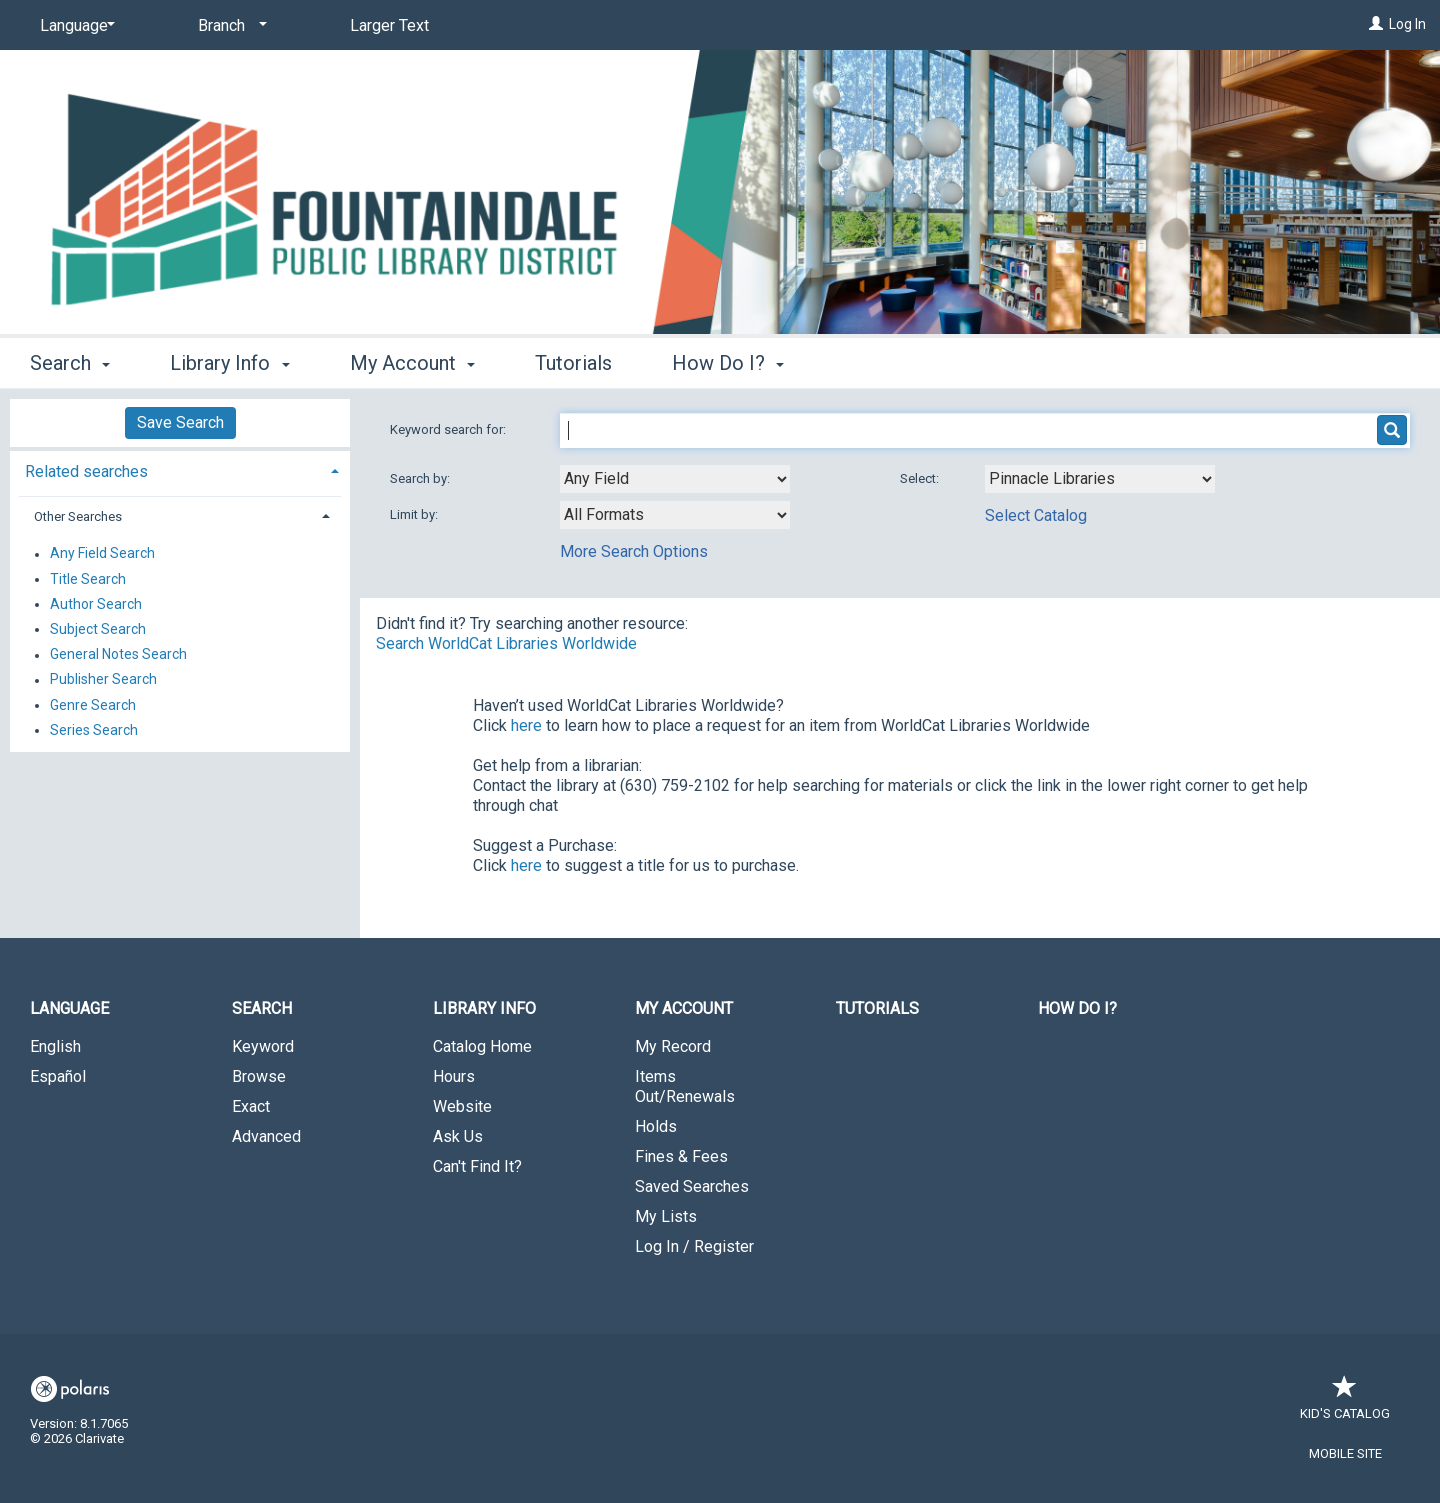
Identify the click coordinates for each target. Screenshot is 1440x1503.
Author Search (96, 604)
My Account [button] (412, 363)
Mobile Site (1345, 1453)
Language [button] (69, 1008)
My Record (673, 1046)
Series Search (94, 730)
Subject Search (98, 629)
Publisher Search (103, 680)
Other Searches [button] (78, 516)
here (526, 725)
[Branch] (229, 26)
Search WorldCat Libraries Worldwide (506, 643)
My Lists (666, 1216)
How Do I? (1077, 1008)
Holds (656, 1126)
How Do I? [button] (728, 363)
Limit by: (415, 514)
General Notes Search (118, 655)
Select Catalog (1036, 515)
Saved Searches (692, 1186)
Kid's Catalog (1345, 1403)
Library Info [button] (229, 363)
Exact (251, 1106)
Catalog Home (482, 1046)
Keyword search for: (449, 429)
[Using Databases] (1100, 479)
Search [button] (70, 363)
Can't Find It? (477, 1166)
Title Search (88, 579)
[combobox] (675, 479)
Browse (259, 1076)
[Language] (74, 26)
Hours (454, 1076)
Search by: (421, 478)
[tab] (180, 469)
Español (58, 1076)
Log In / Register (694, 1246)
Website (462, 1106)
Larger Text (389, 25)
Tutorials (573, 363)
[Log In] (1376, 24)
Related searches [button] (86, 471)
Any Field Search (102, 554)
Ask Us (458, 1136)
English (55, 1046)
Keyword (263, 1046)
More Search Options (634, 551)
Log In (1407, 24)
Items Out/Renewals (685, 1086)
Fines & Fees (681, 1156)
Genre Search (93, 705)
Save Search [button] (180, 422)
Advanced (266, 1136)
